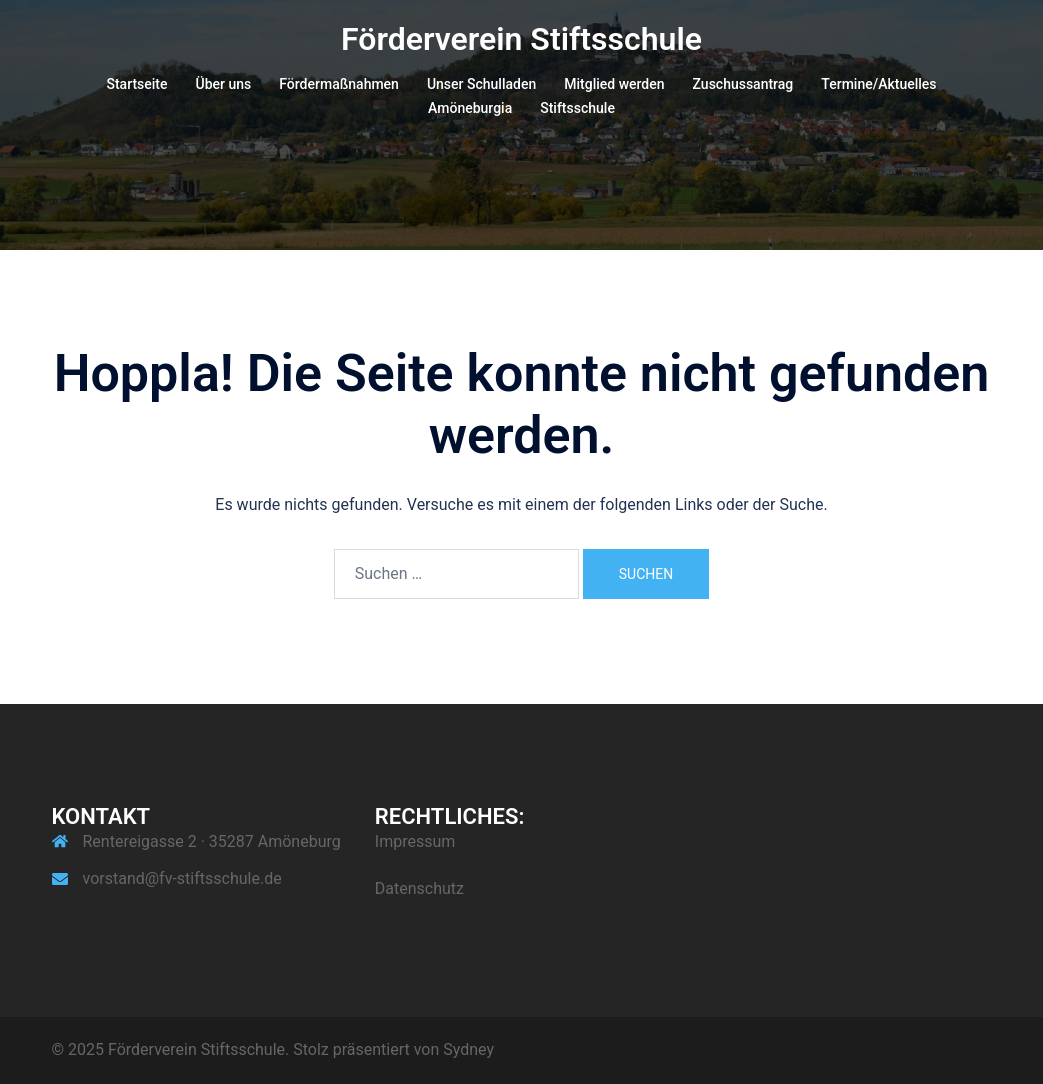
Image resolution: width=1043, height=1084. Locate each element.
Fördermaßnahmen (339, 84)
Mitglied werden (614, 84)
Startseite (136, 84)
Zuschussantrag (743, 84)
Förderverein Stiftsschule (521, 39)
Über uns (224, 84)
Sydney (468, 1049)
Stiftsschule (577, 108)
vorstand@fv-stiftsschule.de (182, 878)
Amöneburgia (470, 108)
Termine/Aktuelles (878, 84)
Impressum (415, 841)
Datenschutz (419, 888)
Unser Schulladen (481, 84)
